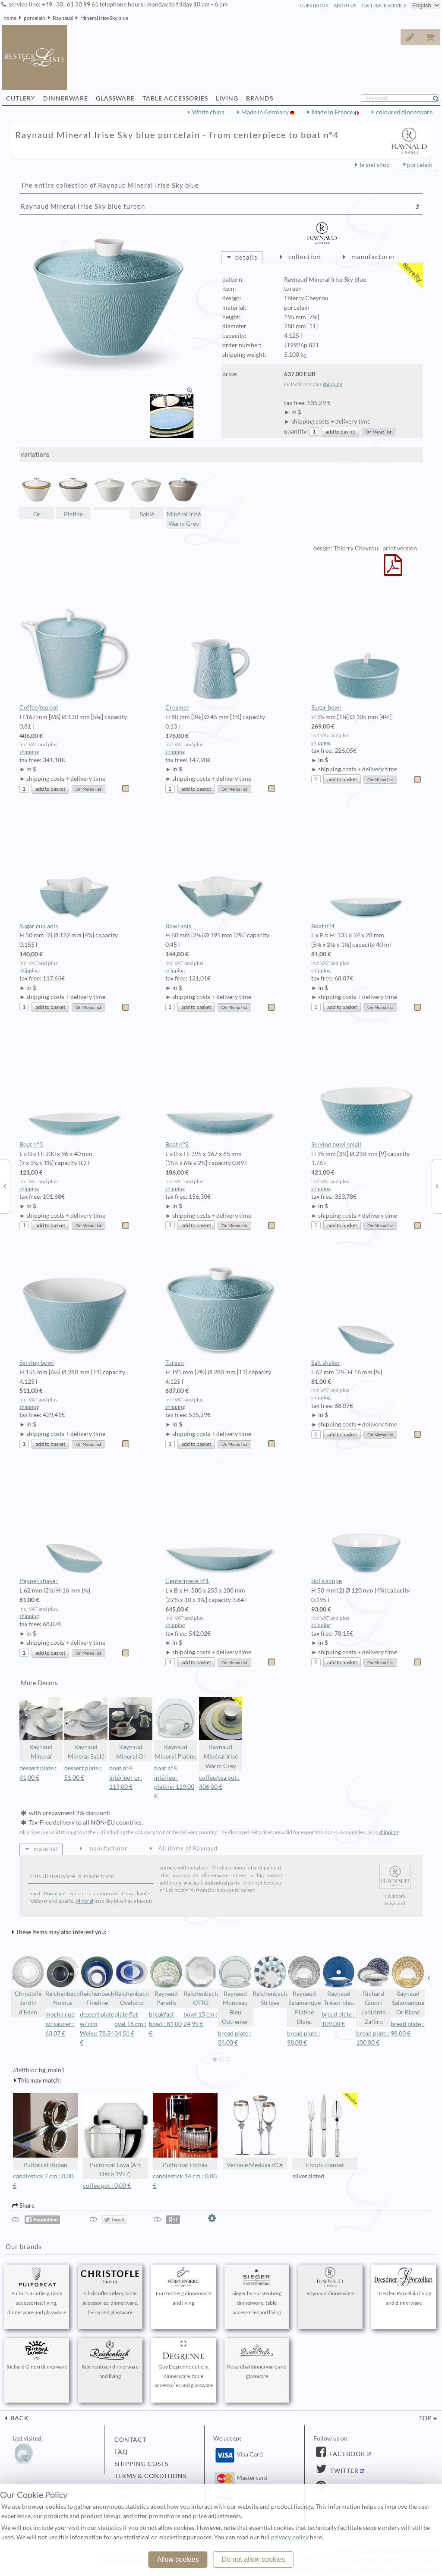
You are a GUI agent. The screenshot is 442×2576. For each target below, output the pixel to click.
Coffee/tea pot (74, 650)
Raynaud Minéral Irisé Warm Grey (220, 1733)
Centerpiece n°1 (220, 1524)
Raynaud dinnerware (330, 2281)
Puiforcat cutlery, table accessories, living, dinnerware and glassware (36, 2291)
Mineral (84, 1900)
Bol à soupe (366, 1524)
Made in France (333, 112)
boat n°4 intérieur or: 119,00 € (125, 1778)
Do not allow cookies (253, 2559)
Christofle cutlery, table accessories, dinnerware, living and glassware (110, 2291)
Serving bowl (74, 1305)
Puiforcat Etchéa (185, 2130)
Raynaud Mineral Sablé (85, 1728)
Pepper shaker (74, 1524)
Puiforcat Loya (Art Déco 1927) (115, 2135)
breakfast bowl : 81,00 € (165, 2024)
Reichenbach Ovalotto (131, 1981)
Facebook (347, 2453)
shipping (332, 384)
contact (130, 2439)
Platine (73, 495)
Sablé (146, 495)
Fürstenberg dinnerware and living (183, 2286)
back (19, 2418)
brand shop (375, 164)
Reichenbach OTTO (200, 1981)
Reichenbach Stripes (270, 1981)
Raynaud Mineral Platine (175, 1728)
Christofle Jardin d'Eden (28, 1985)
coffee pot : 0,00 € (107, 2185)
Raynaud (63, 18)
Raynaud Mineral (41, 1728)
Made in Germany (265, 112)
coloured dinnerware (404, 112)
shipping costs (141, 2463)
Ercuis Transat (325, 2130)
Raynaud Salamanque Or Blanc (408, 1985)
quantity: (296, 431)
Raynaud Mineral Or (130, 1728)
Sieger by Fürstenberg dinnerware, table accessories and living (256, 2291)
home (9, 18)
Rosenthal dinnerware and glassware (257, 2359)
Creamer (220, 650)
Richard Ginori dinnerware (36, 2355)
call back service (384, 5)
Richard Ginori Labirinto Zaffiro (373, 1990)
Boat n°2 (220, 1087)
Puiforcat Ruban (45, 2130)
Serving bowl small (366, 1087)
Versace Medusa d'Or (255, 2130)
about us (345, 5)
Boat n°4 (366, 869)
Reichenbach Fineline (97, 1981)
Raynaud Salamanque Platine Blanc (304, 1990)
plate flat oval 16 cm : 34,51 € (130, 2024)
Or (36, 495)
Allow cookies (178, 2559)
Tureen (220, 1305)
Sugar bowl (366, 650)
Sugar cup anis (74, 869)
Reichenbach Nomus (62, 1981)
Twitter (343, 2470)
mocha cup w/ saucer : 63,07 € (60, 2024)
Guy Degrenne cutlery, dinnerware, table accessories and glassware (183, 2364)
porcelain (34, 18)
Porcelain (55, 1893)
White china (208, 112)
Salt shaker (366, 1305)
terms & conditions (150, 2475)
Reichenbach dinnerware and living (110, 2359)
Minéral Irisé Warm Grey (183, 500)
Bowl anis (220, 869)
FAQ (121, 2451)
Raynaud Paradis (166, 1981)
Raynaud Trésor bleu (339, 1981)
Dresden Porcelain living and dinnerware (403, 2286)
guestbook (314, 5)
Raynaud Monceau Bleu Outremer (235, 1990)
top (425, 2418)
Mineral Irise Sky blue (104, 18)
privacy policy (290, 2537)
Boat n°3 (74, 1087)
